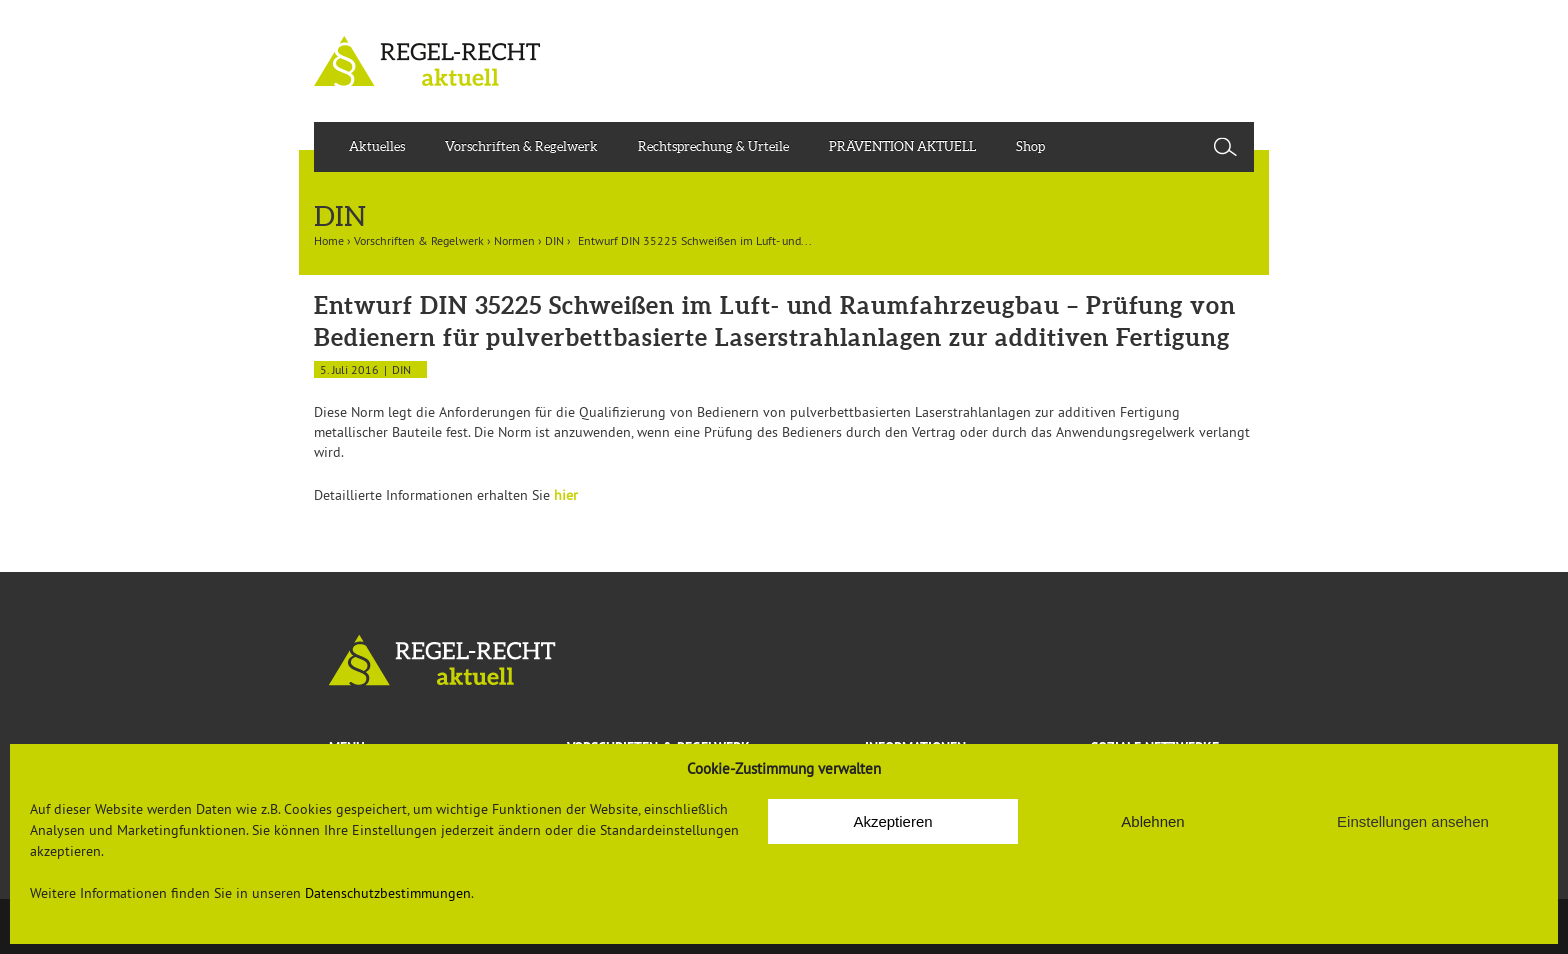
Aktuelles (377, 146)
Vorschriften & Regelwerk (521, 146)
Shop (1030, 146)
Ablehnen (1152, 821)
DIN (554, 240)
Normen (514, 240)
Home (329, 240)
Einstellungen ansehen (1413, 821)
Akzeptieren (892, 821)
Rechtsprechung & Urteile (713, 146)
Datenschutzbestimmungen (388, 893)
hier (566, 495)
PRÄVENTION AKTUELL (902, 146)
